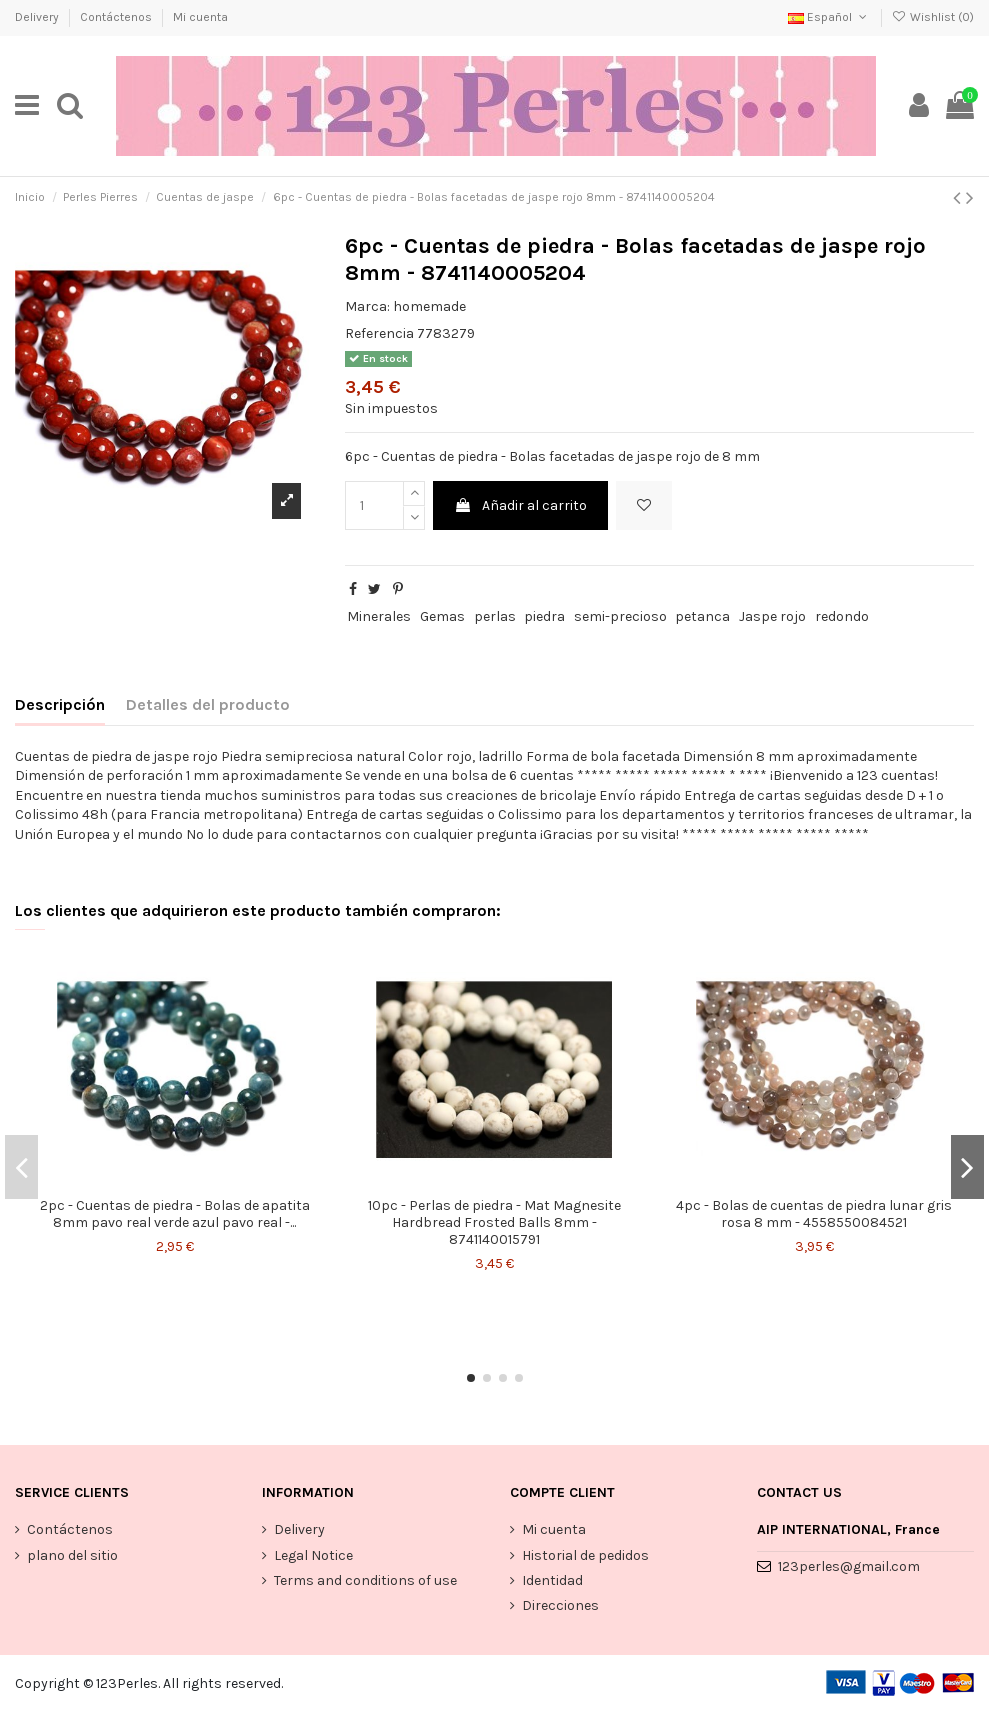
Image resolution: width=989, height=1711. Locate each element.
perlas (495, 616)
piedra (544, 616)
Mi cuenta (200, 17)
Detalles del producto (208, 704)
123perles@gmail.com (849, 1566)
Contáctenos (117, 17)
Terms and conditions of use (365, 1580)
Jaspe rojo (772, 616)
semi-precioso (620, 616)
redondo (842, 616)
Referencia (379, 333)
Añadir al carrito (520, 505)
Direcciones (560, 1605)
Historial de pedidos (585, 1555)
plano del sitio (72, 1555)
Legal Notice (313, 1555)
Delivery (38, 17)
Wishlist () (933, 17)
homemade (429, 306)
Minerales (379, 616)
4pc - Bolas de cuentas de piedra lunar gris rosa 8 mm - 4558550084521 (814, 1214)
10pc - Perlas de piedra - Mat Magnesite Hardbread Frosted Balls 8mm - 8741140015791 (494, 1222)
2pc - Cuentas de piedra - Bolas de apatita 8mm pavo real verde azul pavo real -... (175, 1214)
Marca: (367, 306)
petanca (702, 616)
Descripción (60, 704)
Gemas (442, 616)
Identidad (552, 1580)
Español (829, 17)
